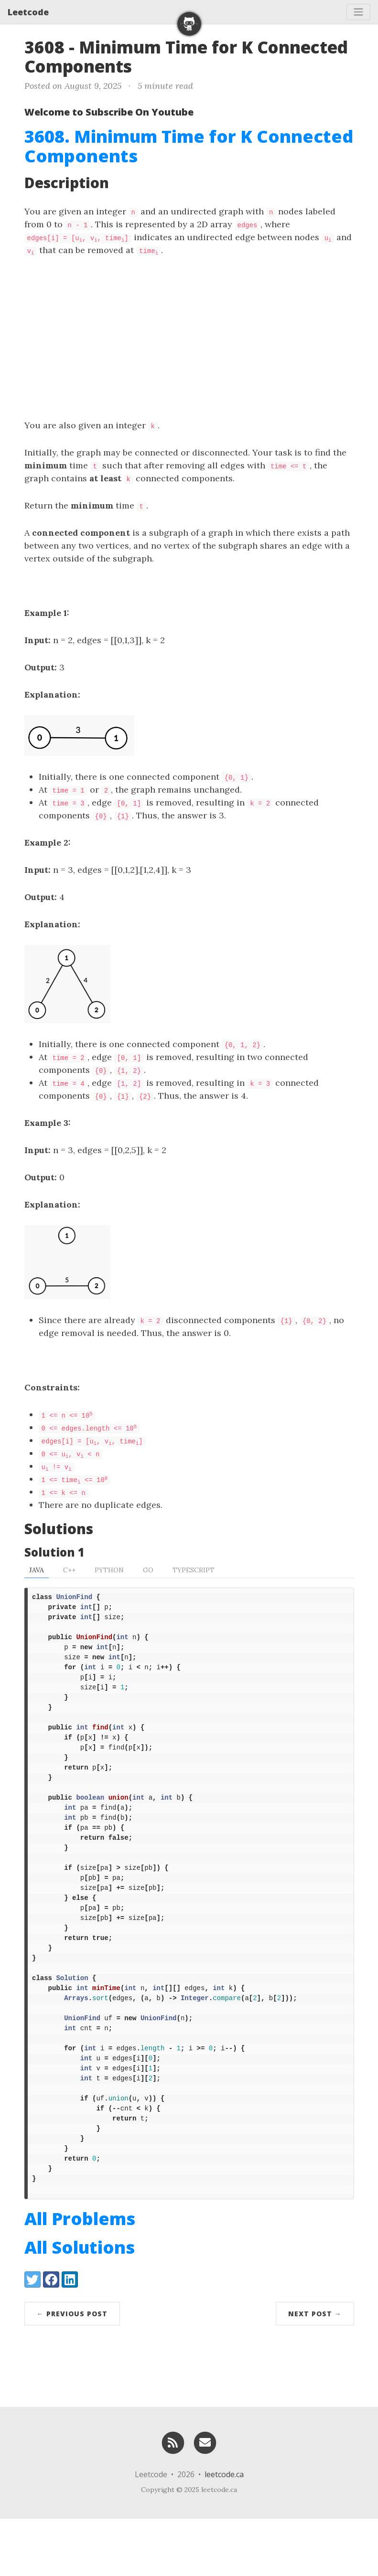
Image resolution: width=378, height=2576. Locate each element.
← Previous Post (72, 2370)
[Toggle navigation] (358, 12)
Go (148, 1570)
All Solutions (79, 2304)
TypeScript (194, 1570)
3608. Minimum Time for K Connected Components (188, 146)
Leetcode (28, 12)
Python (109, 1570)
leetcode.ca (224, 2531)
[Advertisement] (189, 337)
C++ (69, 1570)
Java (36, 1570)
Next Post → (315, 2370)
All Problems (79, 2276)
